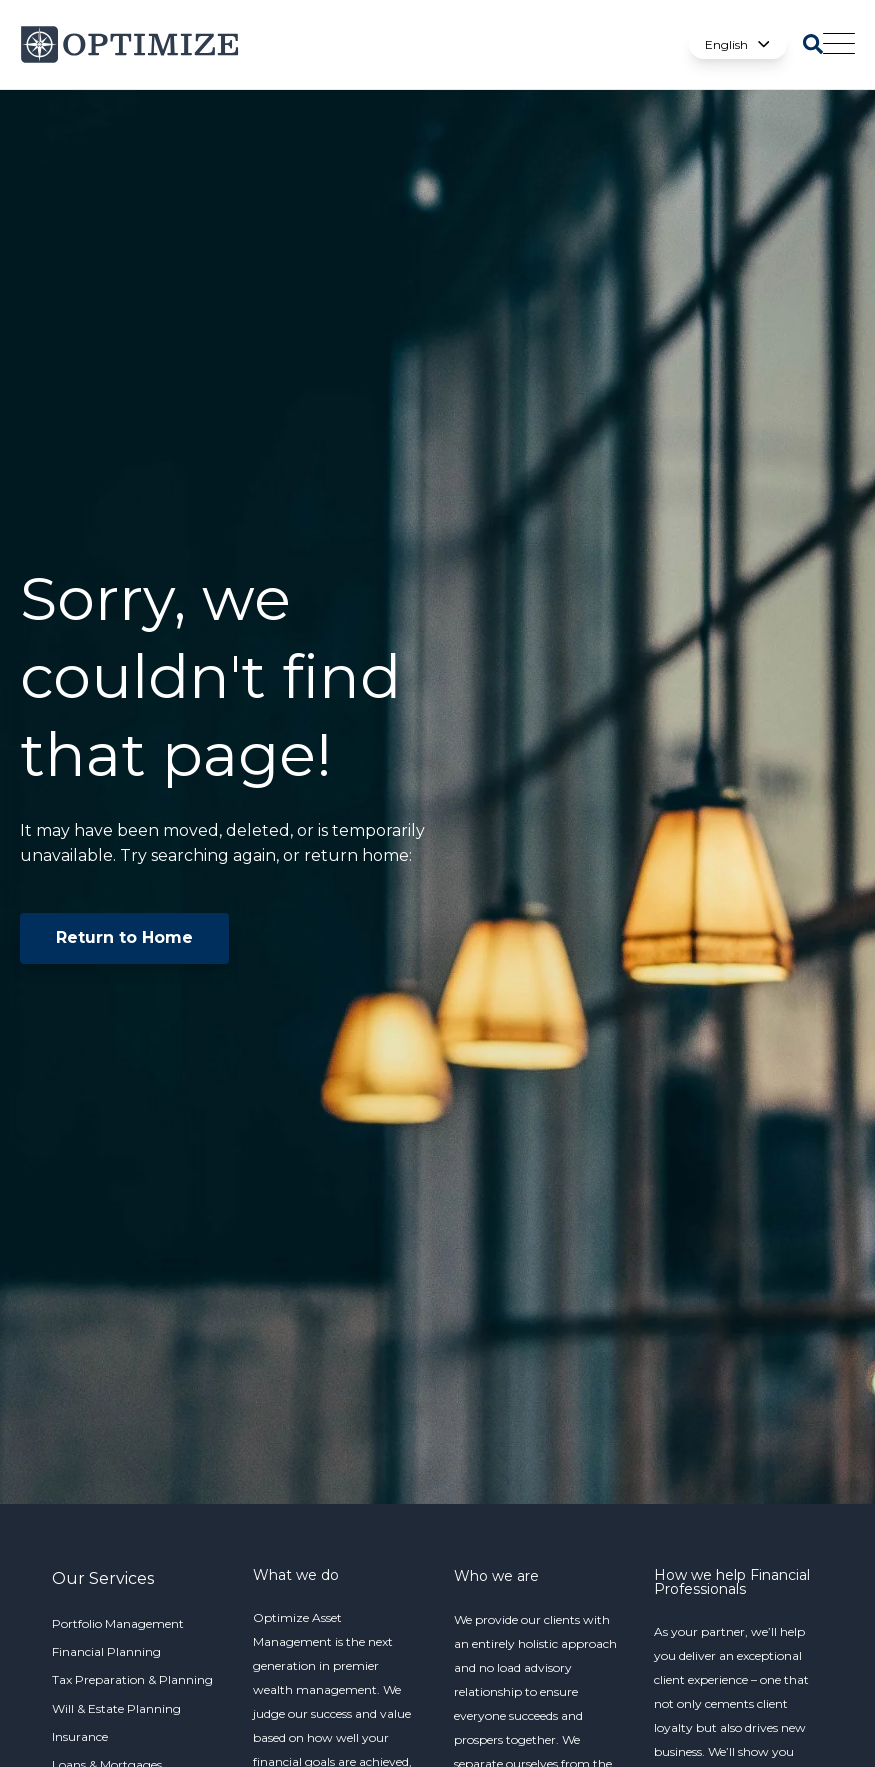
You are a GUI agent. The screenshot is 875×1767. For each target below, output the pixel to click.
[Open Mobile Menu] (839, 45)
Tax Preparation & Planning (132, 1679)
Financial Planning (106, 1651)
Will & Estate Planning (116, 1708)
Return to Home (124, 937)
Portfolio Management (118, 1623)
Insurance (80, 1736)
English (738, 44)
